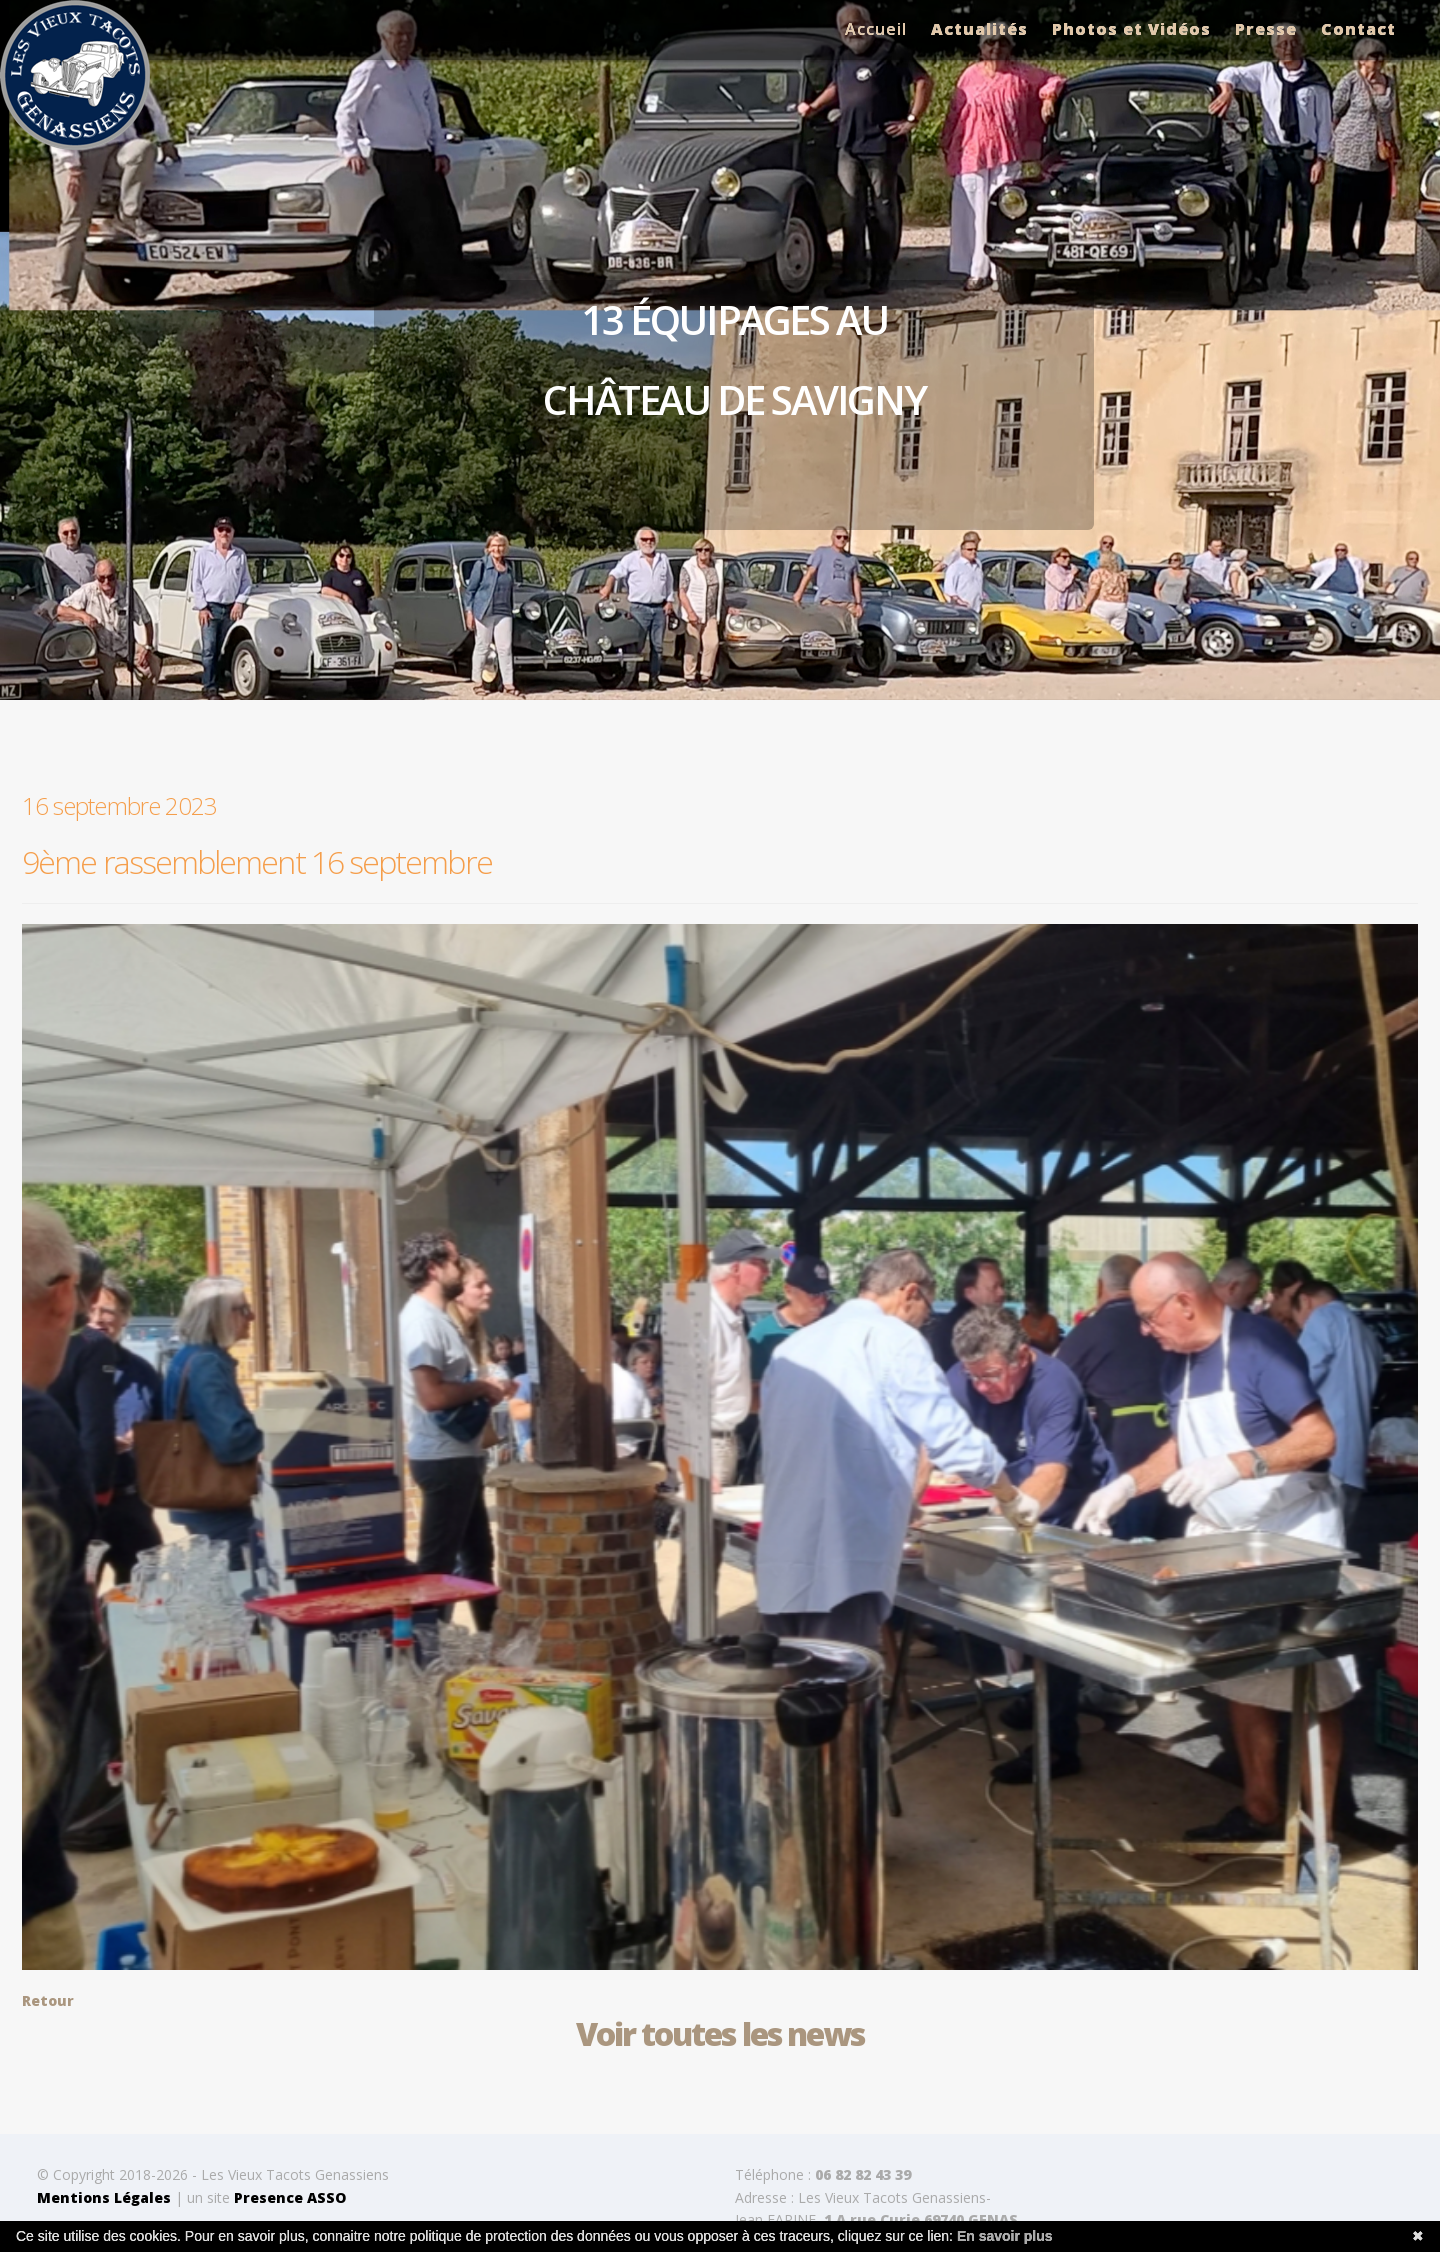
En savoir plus (1005, 2236)
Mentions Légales (104, 2197)
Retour (48, 2000)
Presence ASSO (290, 2197)
